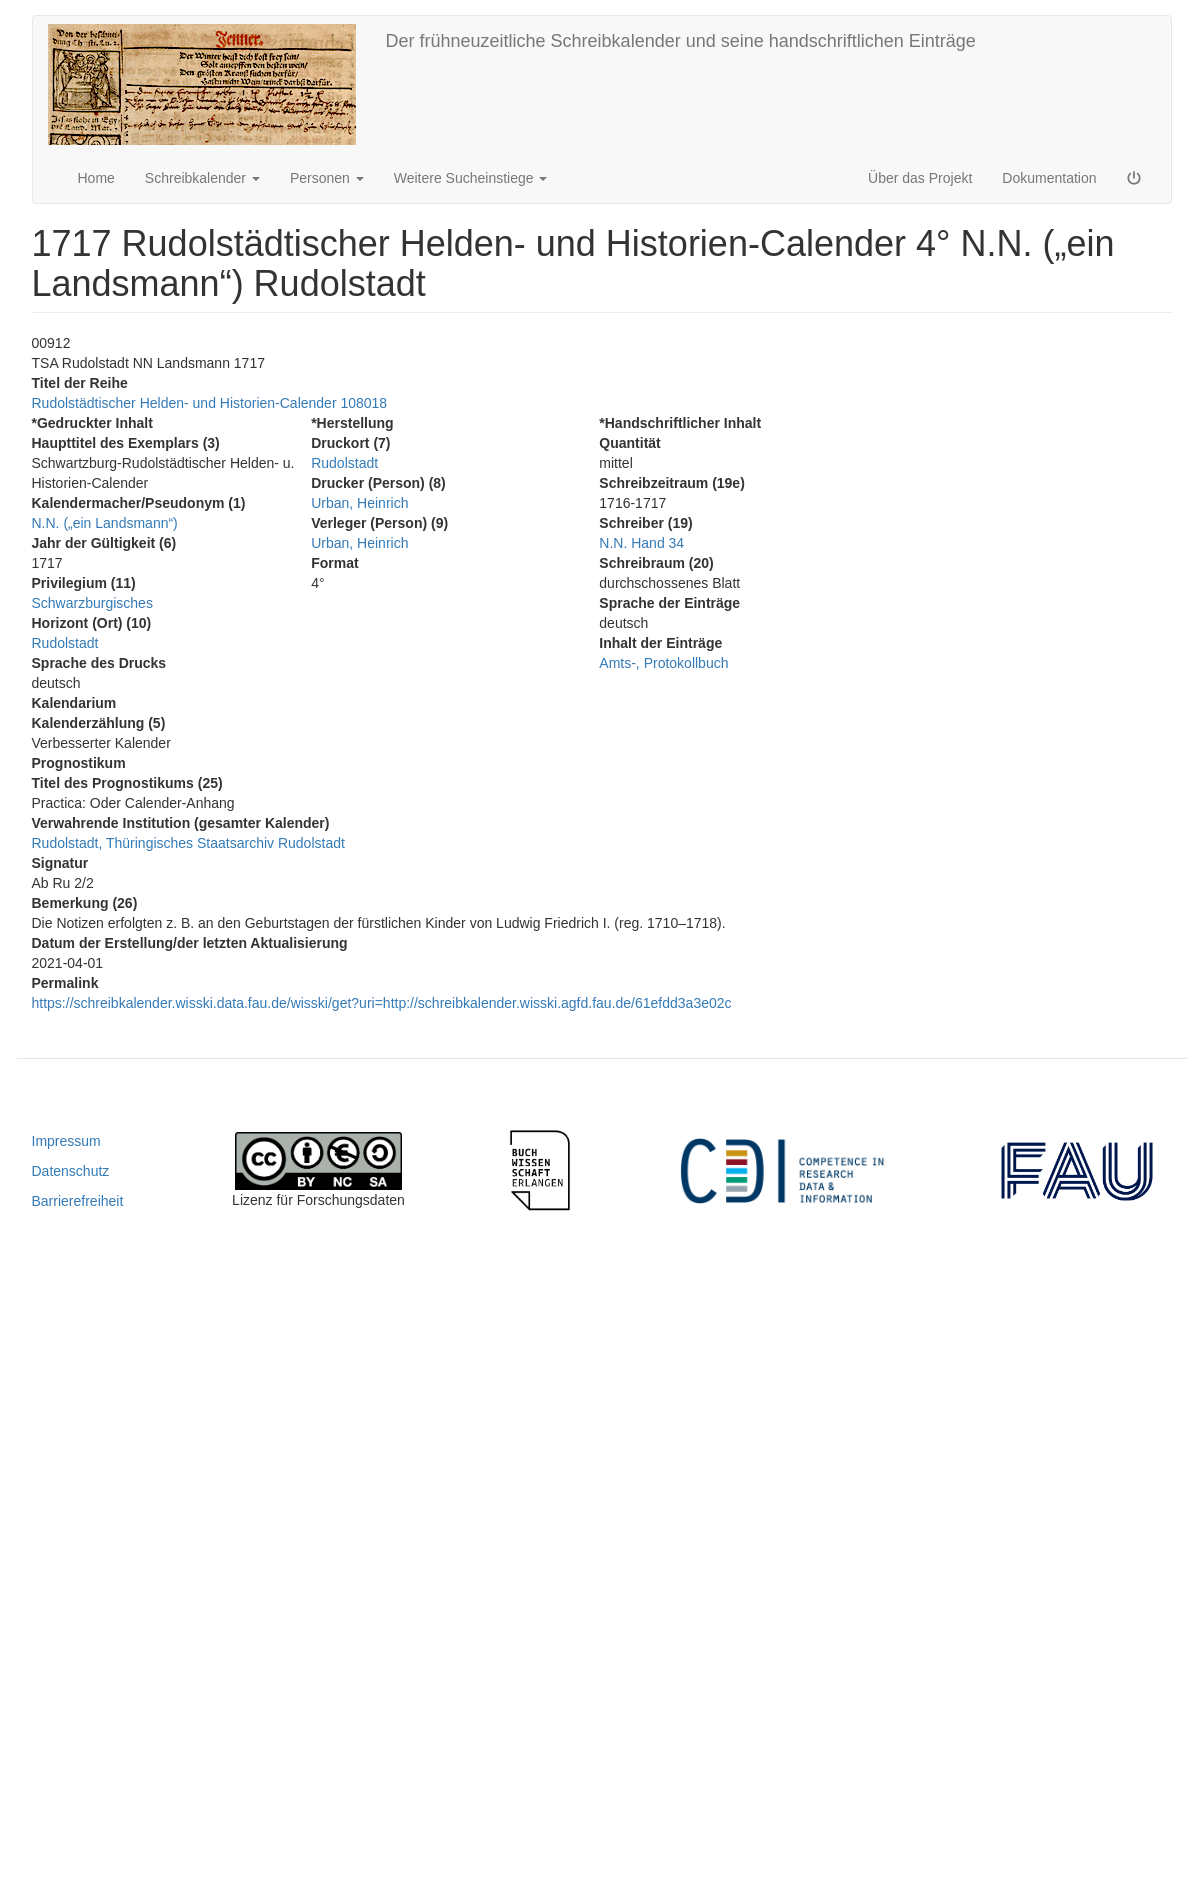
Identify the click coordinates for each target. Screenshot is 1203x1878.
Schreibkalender (202, 178)
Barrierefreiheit (78, 1201)
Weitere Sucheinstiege (471, 178)
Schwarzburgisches (92, 603)
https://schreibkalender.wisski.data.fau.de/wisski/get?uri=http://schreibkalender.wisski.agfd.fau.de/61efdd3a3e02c (382, 1003)
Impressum (66, 1141)
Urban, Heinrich (359, 503)
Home (96, 178)
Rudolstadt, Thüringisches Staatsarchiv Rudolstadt (188, 843)
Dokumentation (1049, 178)
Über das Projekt (920, 178)
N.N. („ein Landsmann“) (105, 523)
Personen (327, 178)
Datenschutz (71, 1171)
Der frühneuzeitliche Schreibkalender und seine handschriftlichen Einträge (681, 41)
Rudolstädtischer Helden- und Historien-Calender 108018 (210, 403)
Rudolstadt (65, 643)
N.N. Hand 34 (641, 543)
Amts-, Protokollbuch (663, 663)
